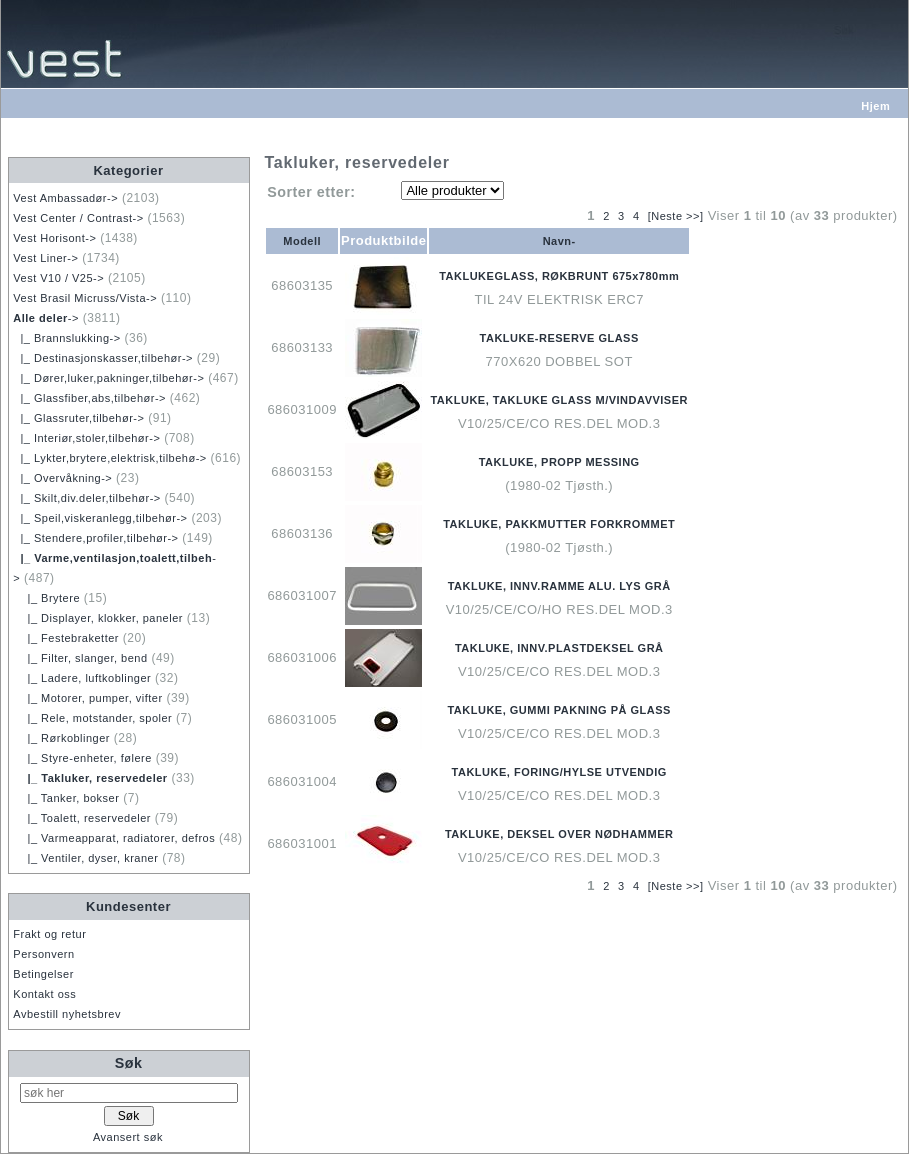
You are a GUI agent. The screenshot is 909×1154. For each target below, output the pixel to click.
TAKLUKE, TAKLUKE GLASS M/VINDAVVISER (559, 400)
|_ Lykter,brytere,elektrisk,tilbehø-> (109, 458)
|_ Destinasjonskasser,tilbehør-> (103, 358)
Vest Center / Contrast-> (78, 218)
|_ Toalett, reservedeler (82, 818)
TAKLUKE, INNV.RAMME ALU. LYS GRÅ (559, 586)
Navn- (559, 241)
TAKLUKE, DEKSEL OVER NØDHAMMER (559, 834)
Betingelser (43, 974)
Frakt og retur (49, 934)
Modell (302, 241)
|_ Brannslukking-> (66, 338)
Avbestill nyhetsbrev (67, 1014)
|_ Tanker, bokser (66, 798)
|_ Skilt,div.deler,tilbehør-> (86, 498)
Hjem (875, 106)
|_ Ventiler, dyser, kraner (85, 858)
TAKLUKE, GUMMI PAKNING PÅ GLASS (558, 710)
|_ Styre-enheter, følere (82, 758)
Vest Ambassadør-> (65, 198)
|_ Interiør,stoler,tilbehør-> (86, 438)
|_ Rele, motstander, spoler (92, 718)
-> (46, 318)
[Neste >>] (676, 216)
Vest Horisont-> (54, 238)
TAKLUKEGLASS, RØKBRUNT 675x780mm (559, 276)
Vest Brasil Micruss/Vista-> (85, 298)
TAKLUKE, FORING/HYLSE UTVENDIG (559, 772)
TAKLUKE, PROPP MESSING (559, 462)
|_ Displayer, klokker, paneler (98, 618)
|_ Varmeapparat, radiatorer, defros (114, 838)
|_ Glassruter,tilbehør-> (78, 418)
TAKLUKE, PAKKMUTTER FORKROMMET (559, 524)
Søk (129, 1063)
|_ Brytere (46, 598)
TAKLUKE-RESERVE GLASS (559, 338)
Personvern (43, 954)
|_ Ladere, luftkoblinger (82, 678)
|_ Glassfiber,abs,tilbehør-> (89, 398)
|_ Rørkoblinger (61, 738)
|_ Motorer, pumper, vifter (87, 698)
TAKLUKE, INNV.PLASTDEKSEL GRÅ (559, 648)
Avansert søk (128, 1137)
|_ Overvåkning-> (62, 478)
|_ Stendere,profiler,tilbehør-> (95, 538)
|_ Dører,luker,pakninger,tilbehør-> (108, 378)
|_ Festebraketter (66, 638)
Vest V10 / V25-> (58, 278)
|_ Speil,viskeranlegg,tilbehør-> (100, 518)
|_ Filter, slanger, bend (80, 658)
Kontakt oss (44, 994)
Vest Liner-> (45, 258)
